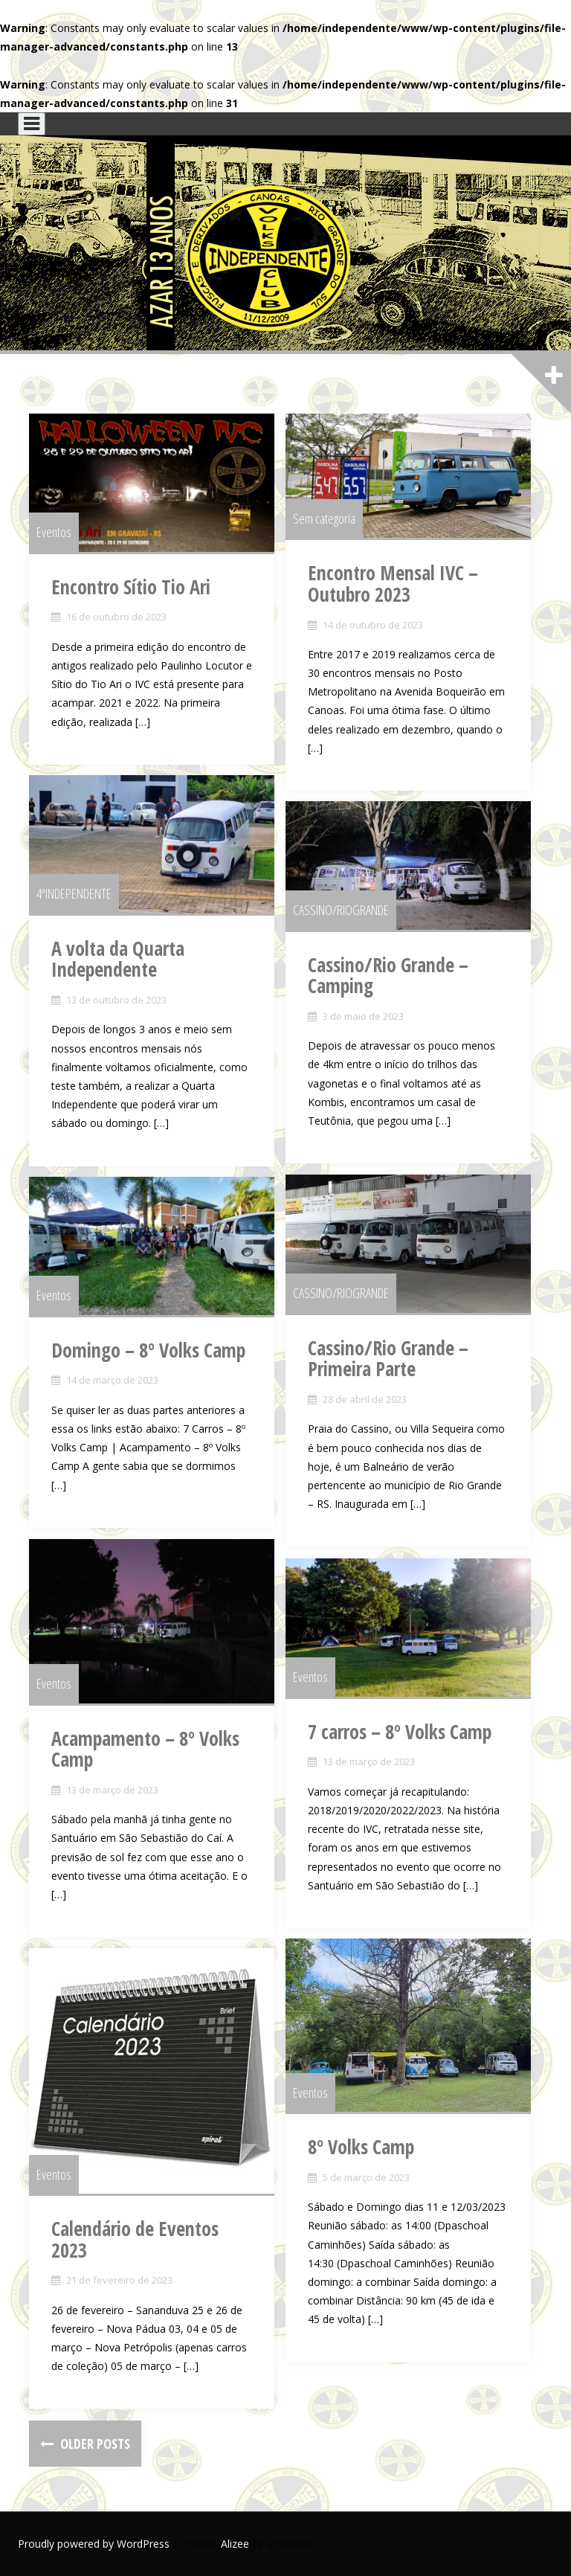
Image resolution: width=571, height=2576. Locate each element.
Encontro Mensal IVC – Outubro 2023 (393, 583)
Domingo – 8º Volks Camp (148, 1350)
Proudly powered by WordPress (94, 2544)
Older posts (93, 2444)
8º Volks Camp (361, 2146)
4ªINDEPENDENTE (74, 893)
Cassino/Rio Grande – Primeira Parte (388, 1358)
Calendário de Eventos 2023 (135, 2239)
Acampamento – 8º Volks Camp (145, 1749)
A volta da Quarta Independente (117, 959)
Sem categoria (324, 518)
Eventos (53, 532)
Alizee (235, 2544)
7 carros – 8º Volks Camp (399, 1731)
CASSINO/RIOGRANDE (341, 910)
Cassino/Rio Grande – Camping (388, 975)
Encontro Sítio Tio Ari (130, 587)
